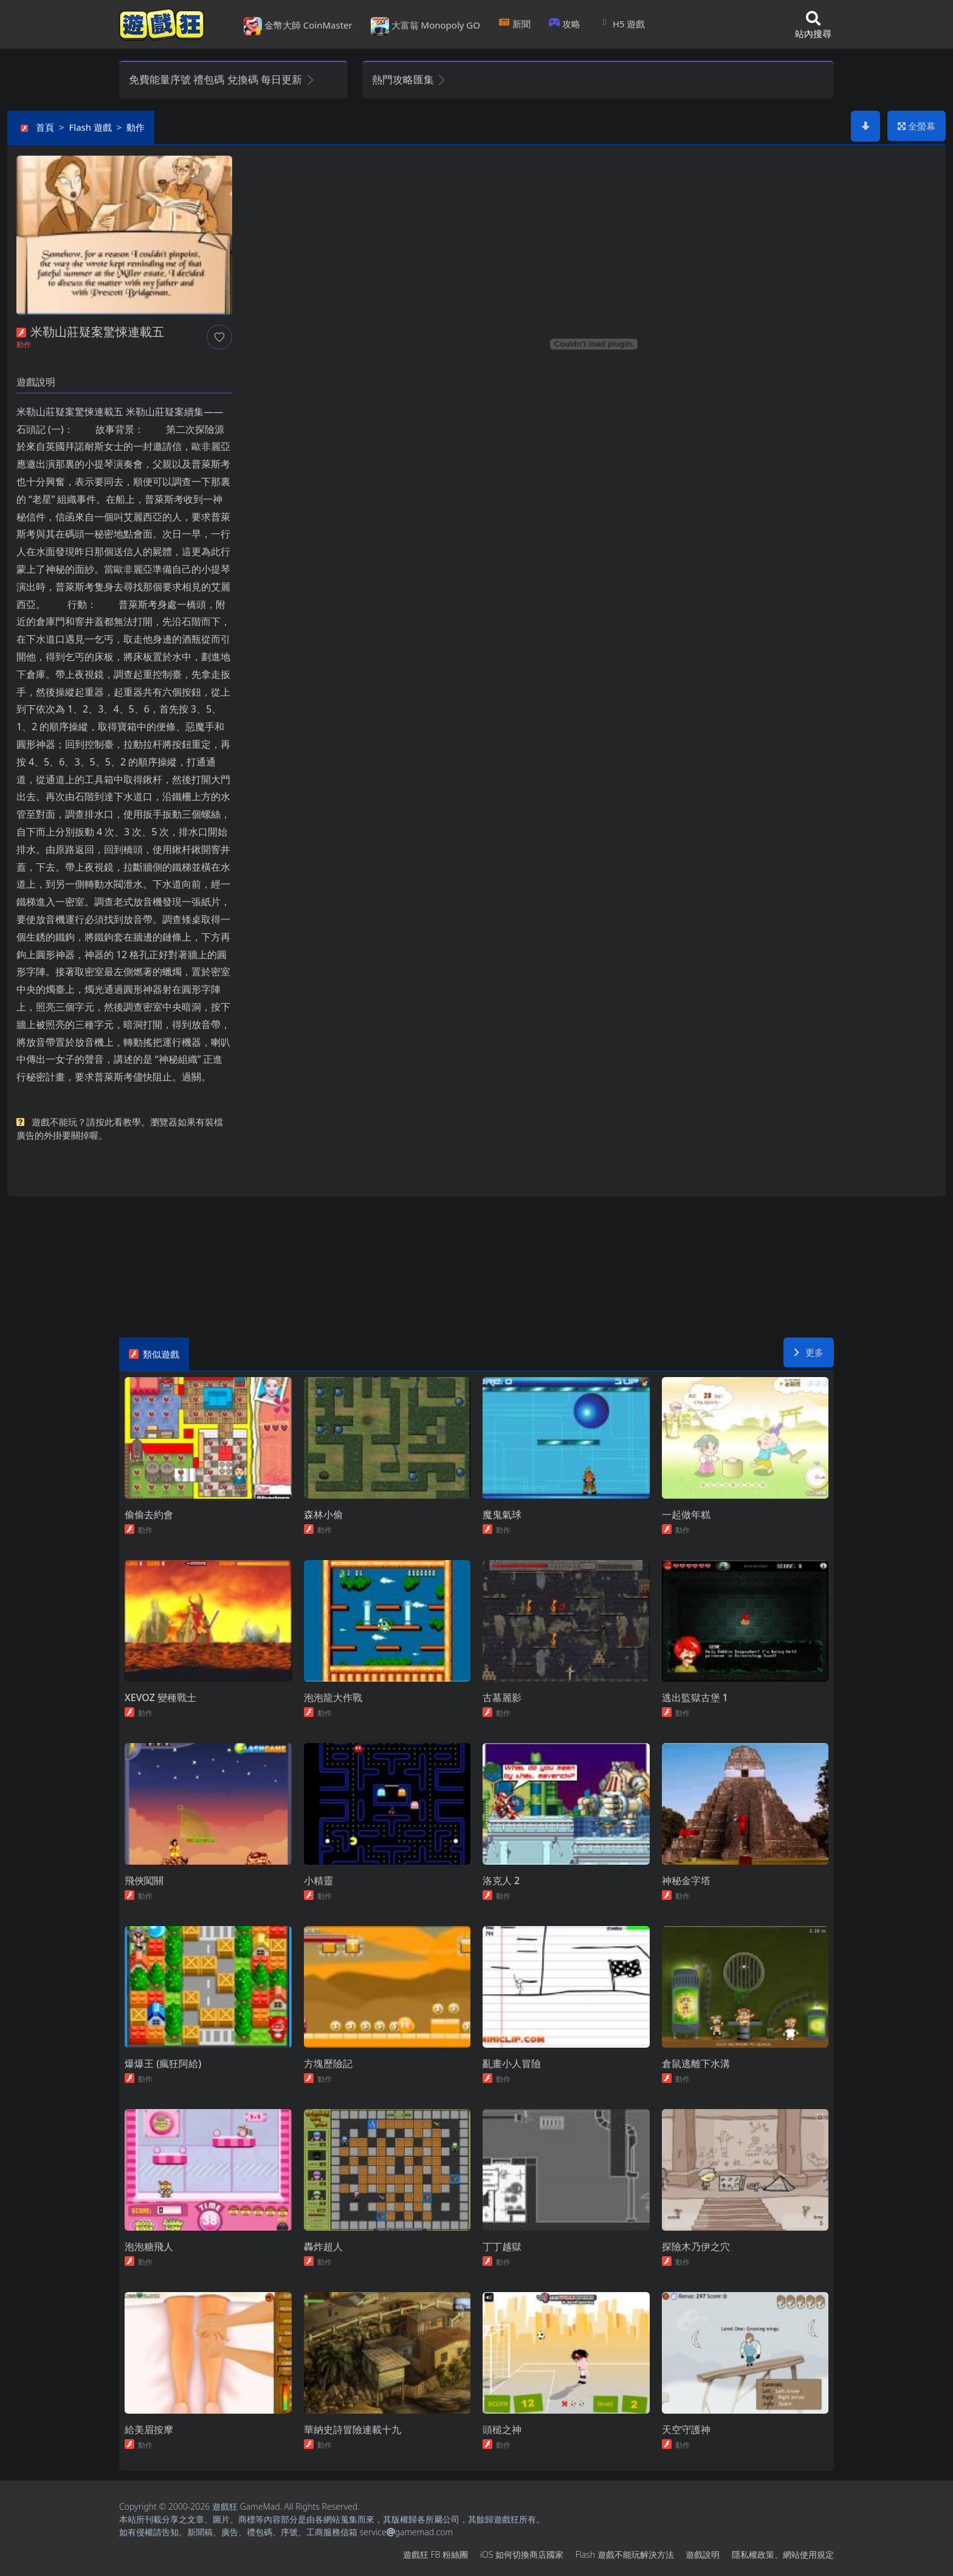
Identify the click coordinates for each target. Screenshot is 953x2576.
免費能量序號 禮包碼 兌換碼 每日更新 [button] (222, 79)
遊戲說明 (703, 2554)
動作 (135, 127)
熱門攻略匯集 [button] (409, 79)
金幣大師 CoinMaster (298, 26)
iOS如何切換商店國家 (521, 2554)
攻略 (565, 24)
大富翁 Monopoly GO (425, 26)
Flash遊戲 (90, 127)
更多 (809, 1352)
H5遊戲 (622, 24)
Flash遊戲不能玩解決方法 (625, 2554)
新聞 (514, 24)
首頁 (45, 127)
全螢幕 (916, 126)
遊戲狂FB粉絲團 (435, 2554)
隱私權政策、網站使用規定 (783, 2554)
